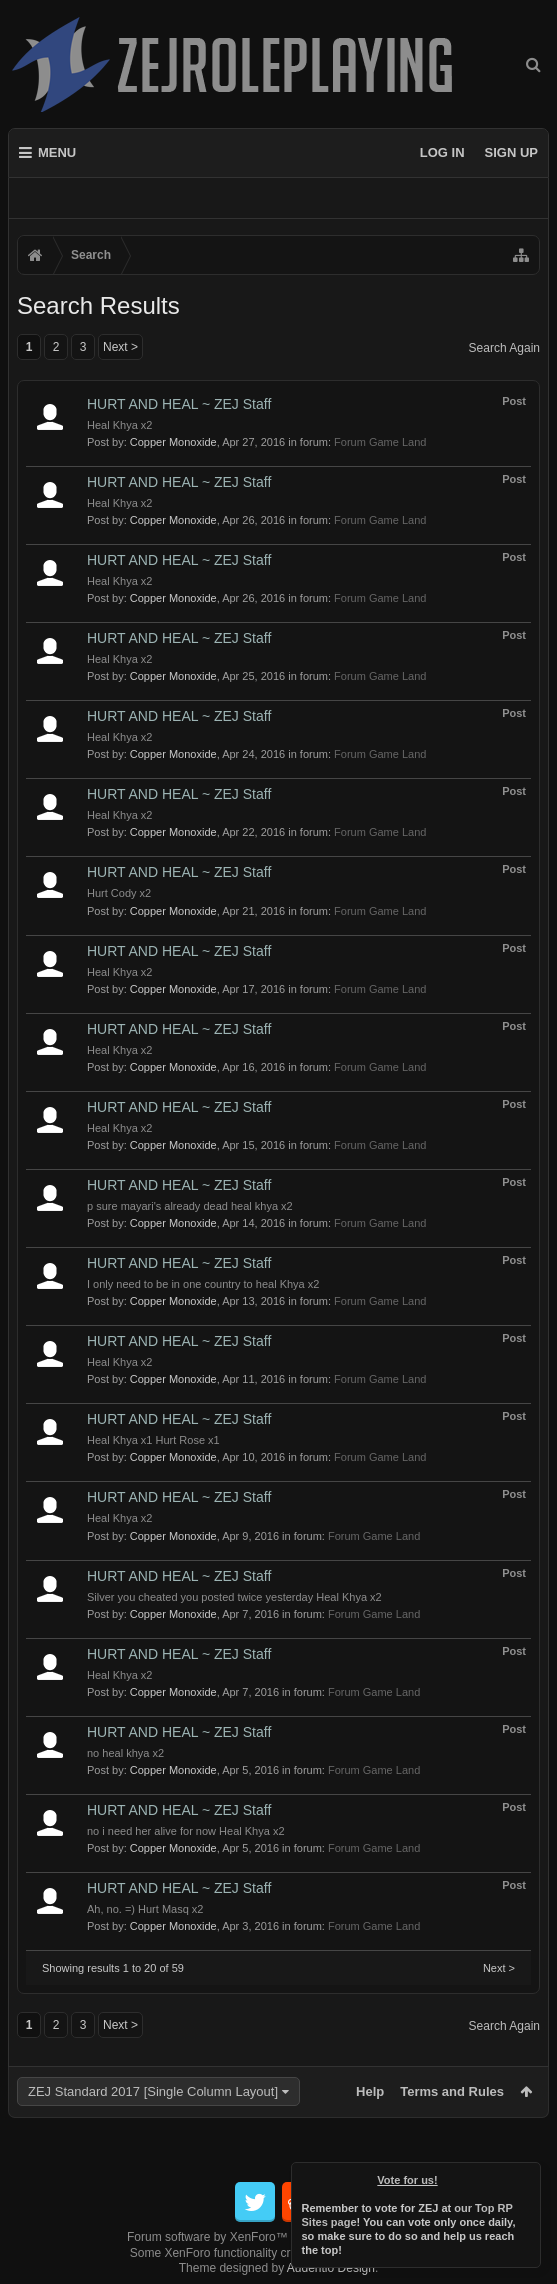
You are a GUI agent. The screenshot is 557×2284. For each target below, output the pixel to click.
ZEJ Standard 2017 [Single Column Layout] (153, 2091)
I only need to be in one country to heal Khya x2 (203, 1284)
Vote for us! (408, 2180)
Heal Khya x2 (119, 425)
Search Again (504, 348)
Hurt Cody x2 (119, 893)
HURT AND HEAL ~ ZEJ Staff (179, 404)
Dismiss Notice (527, 2176)
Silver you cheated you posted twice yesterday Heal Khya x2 (234, 1597)
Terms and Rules (452, 2091)
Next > (120, 347)
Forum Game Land (380, 442)
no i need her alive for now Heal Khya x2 (186, 1831)
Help (370, 2091)
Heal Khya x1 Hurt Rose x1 (153, 1440)
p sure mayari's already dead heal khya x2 (190, 1206)
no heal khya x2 (125, 1753)
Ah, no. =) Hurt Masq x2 (145, 1909)
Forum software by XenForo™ (278, 2237)
